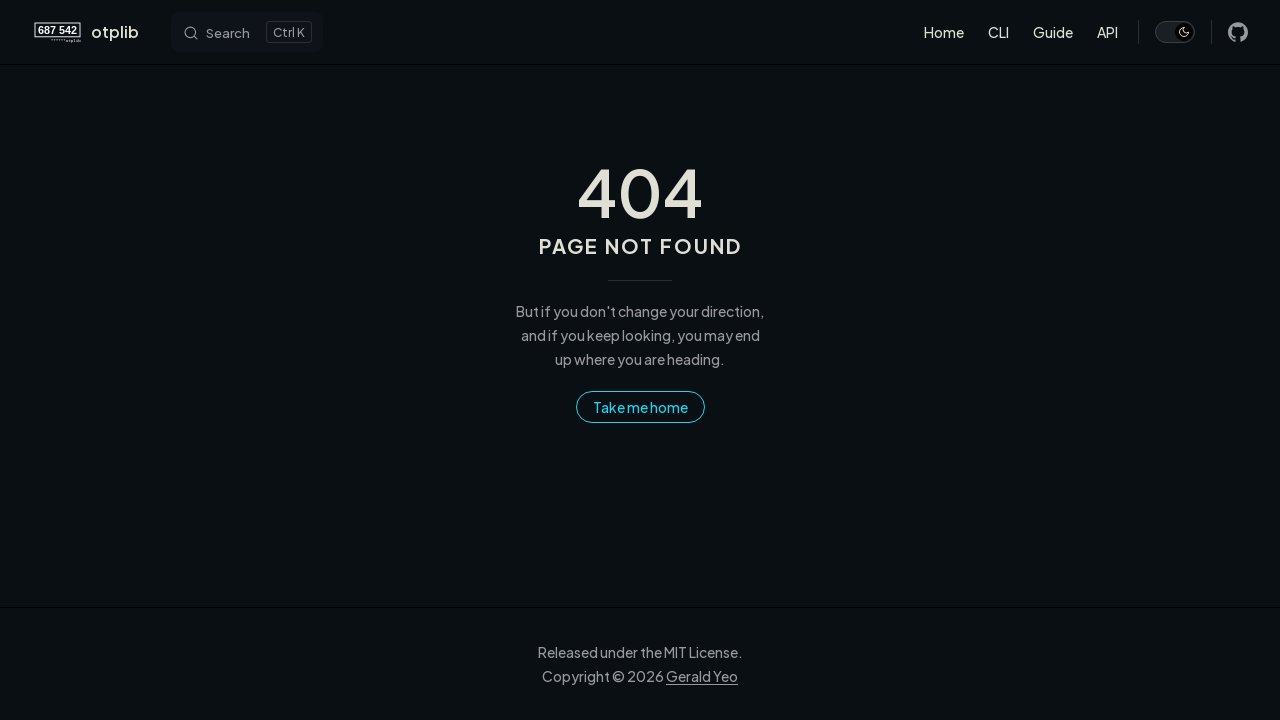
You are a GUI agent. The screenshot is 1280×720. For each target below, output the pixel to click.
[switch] (1175, 32)
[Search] (247, 32)
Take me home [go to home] (640, 407)
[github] (1238, 32)
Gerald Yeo (702, 676)
